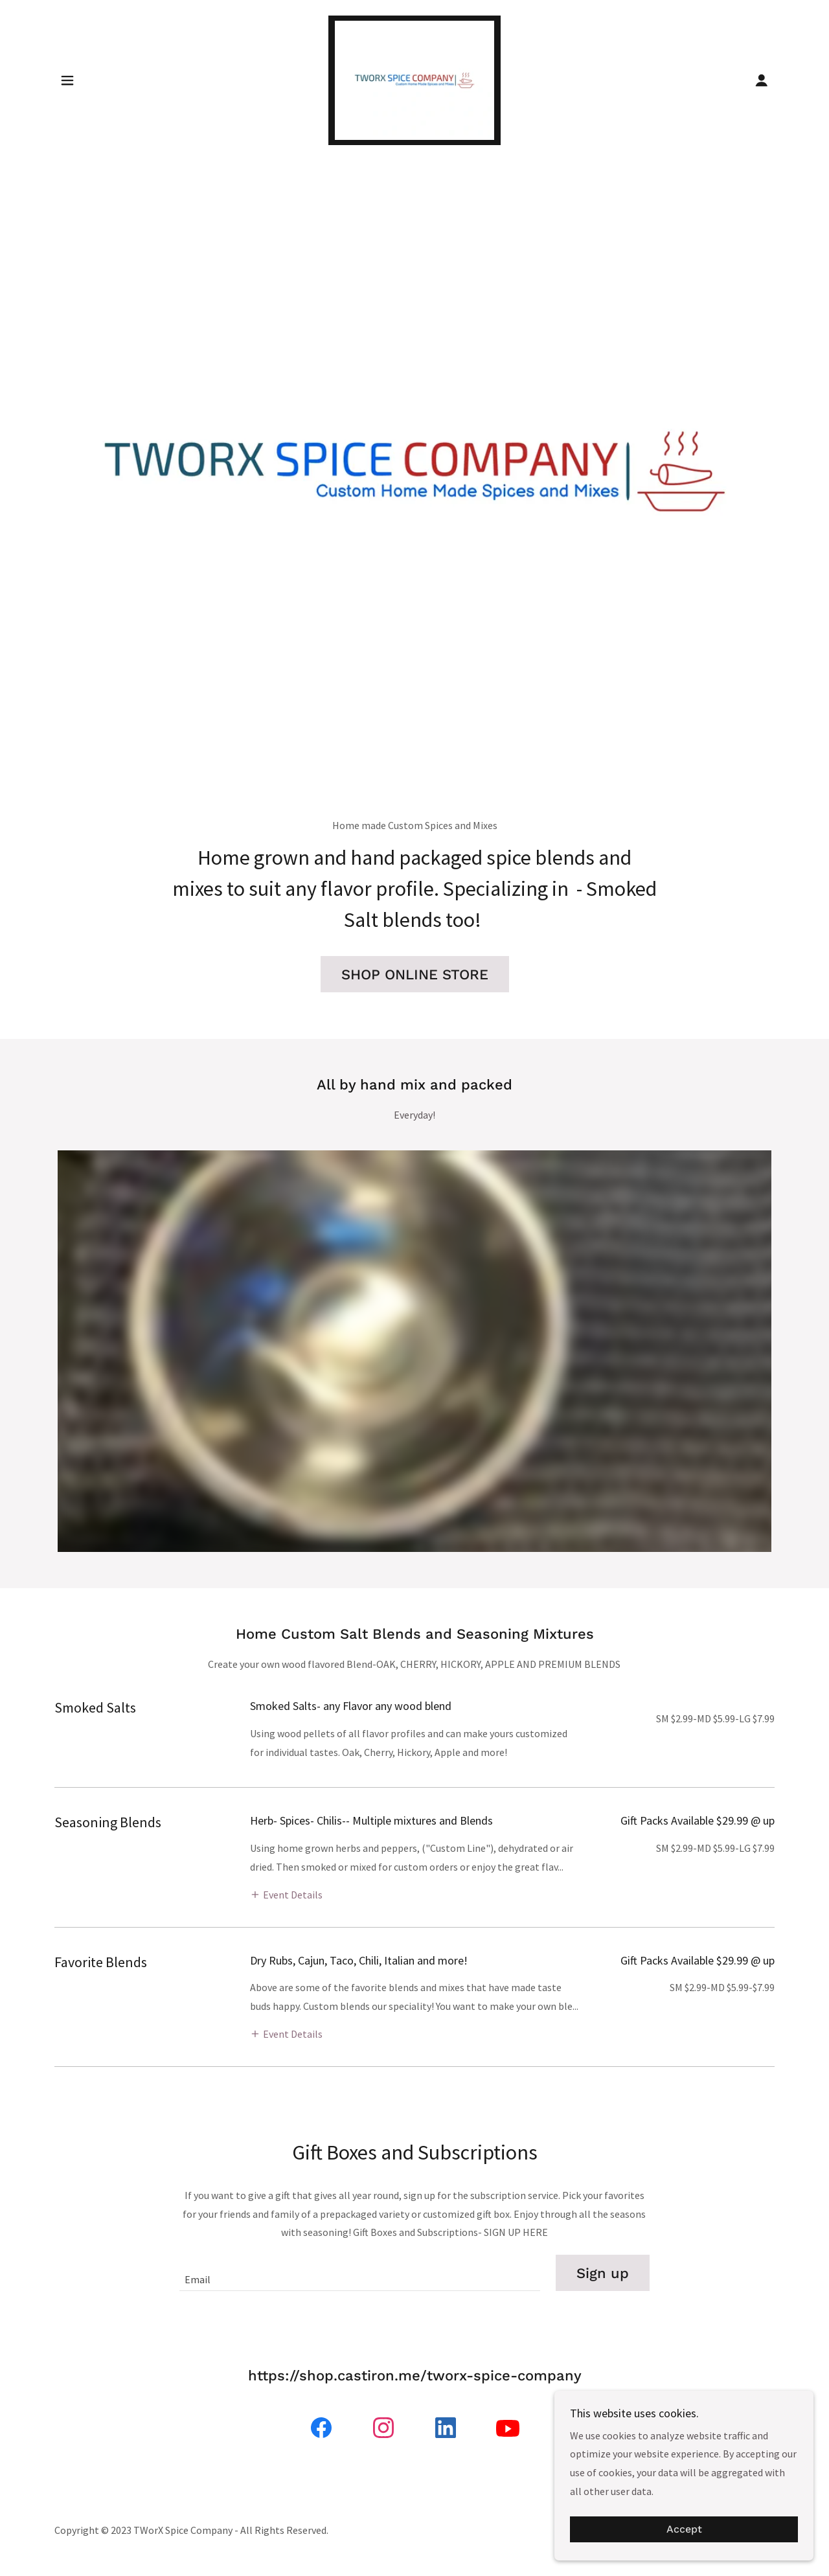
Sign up (602, 2273)
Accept (684, 2530)
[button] (67, 80)
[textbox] (359, 2273)
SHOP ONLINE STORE (414, 974)
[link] (414, 79)
